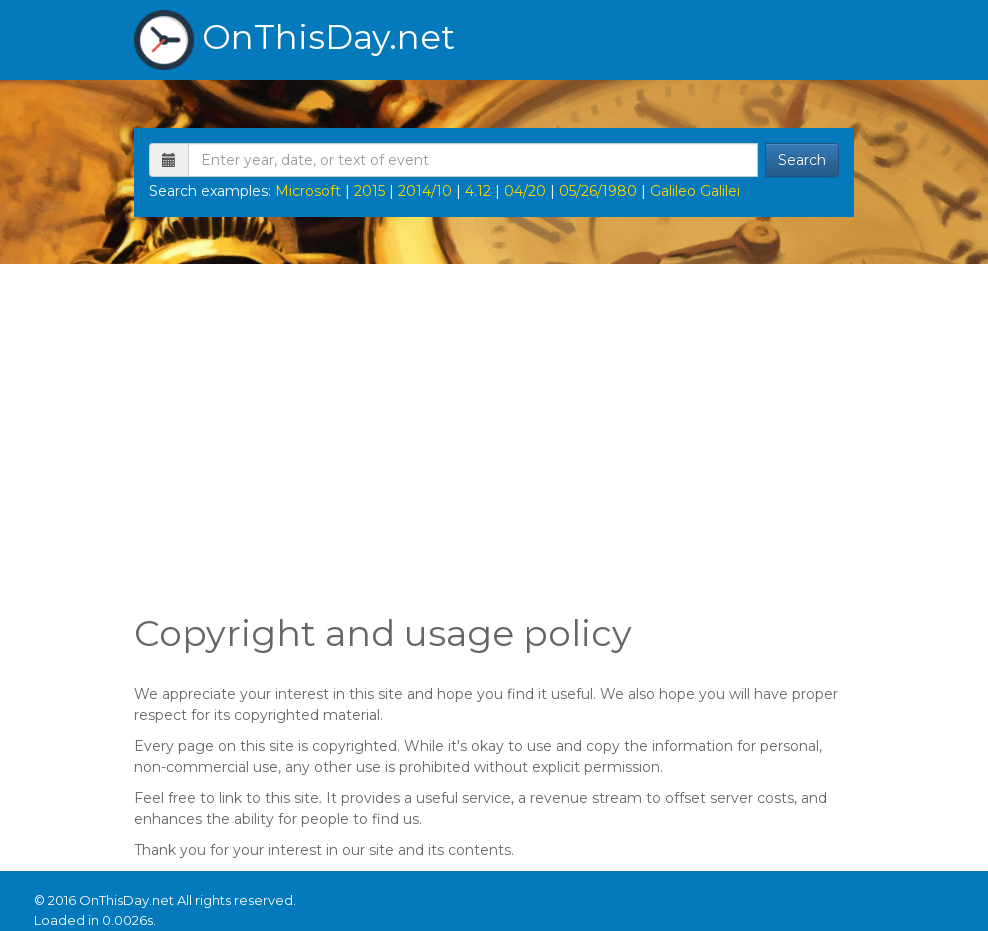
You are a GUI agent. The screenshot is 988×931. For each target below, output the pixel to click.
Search (802, 160)
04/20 (525, 191)
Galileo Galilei (695, 191)
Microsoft (308, 191)
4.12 (478, 191)
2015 (369, 191)
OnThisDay (294, 40)
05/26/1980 (598, 191)
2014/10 (425, 191)
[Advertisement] (494, 434)
